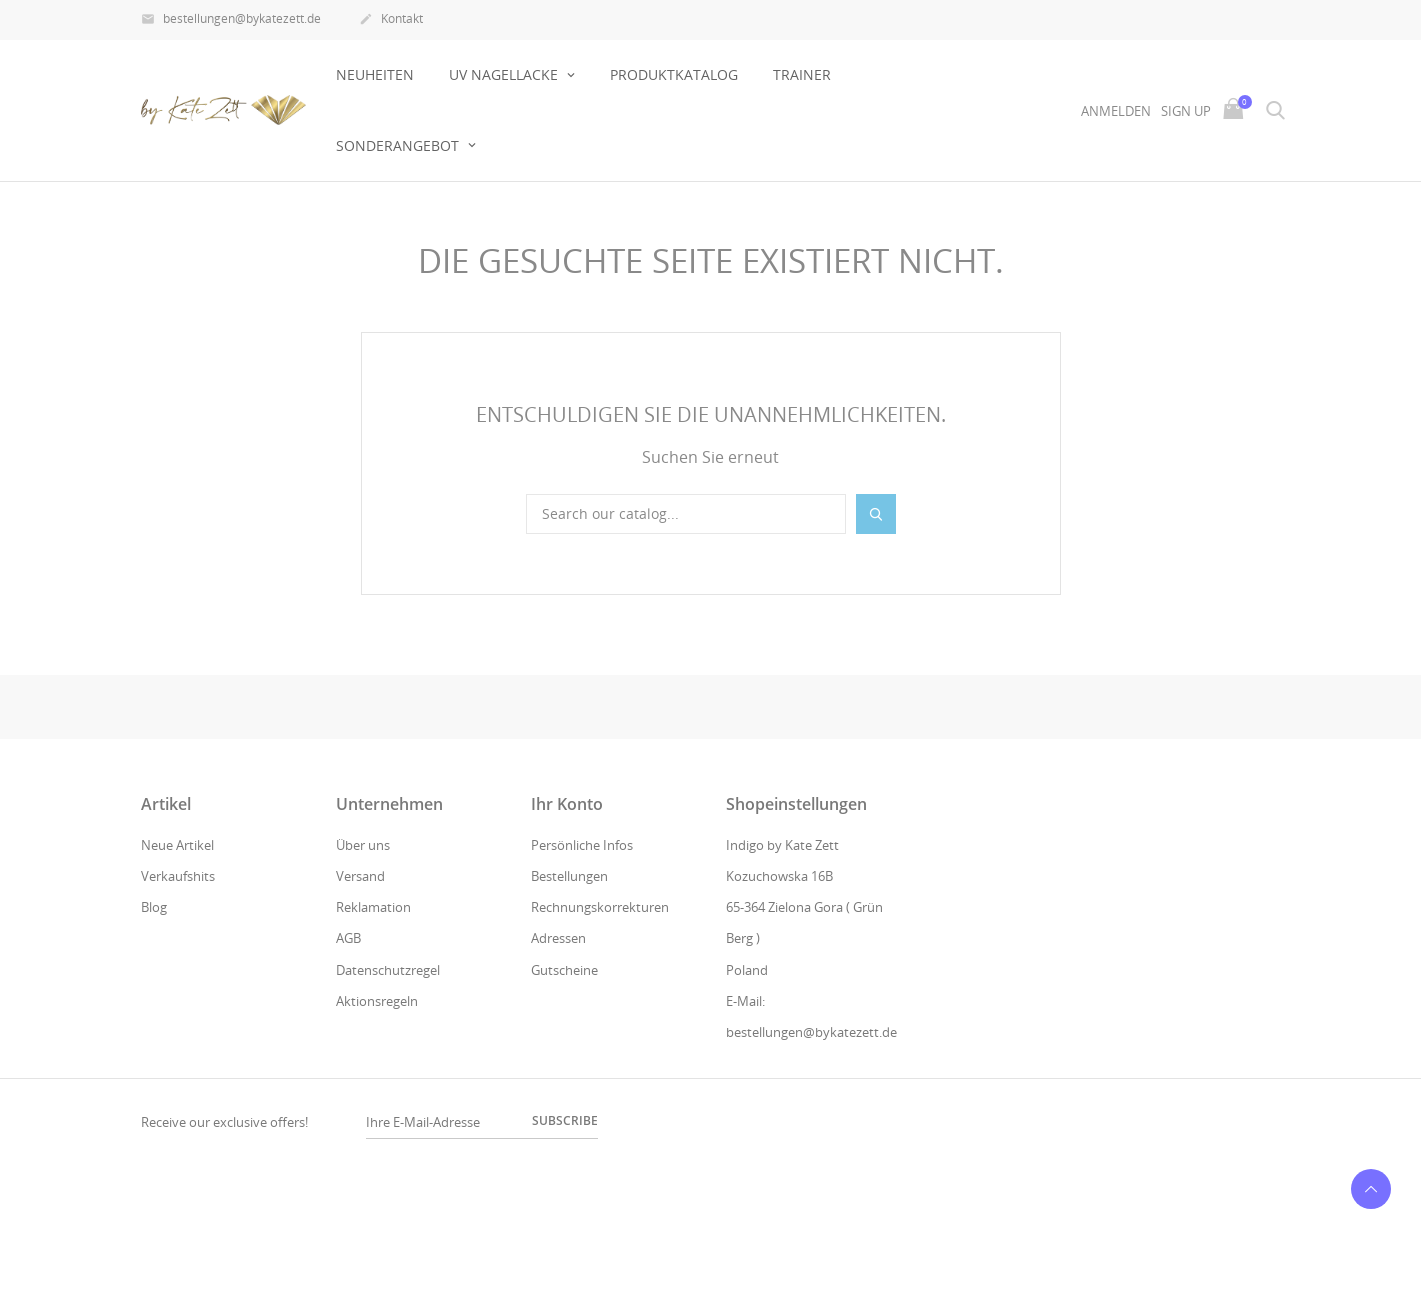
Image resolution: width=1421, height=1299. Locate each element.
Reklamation (373, 907)
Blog (154, 907)
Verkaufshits (178, 876)
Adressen (558, 938)
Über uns (363, 845)
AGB (348, 938)
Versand (360, 876)
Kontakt (391, 20)
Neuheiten (375, 74)
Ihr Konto (567, 804)
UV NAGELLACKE (505, 74)
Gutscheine (564, 970)
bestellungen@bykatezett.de (231, 20)
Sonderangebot (399, 145)
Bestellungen (569, 876)
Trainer (802, 74)
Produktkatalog (674, 74)
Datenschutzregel (388, 970)
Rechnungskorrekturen (600, 907)
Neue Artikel (177, 845)
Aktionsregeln (377, 1001)
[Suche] (686, 514)
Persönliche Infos (582, 845)
